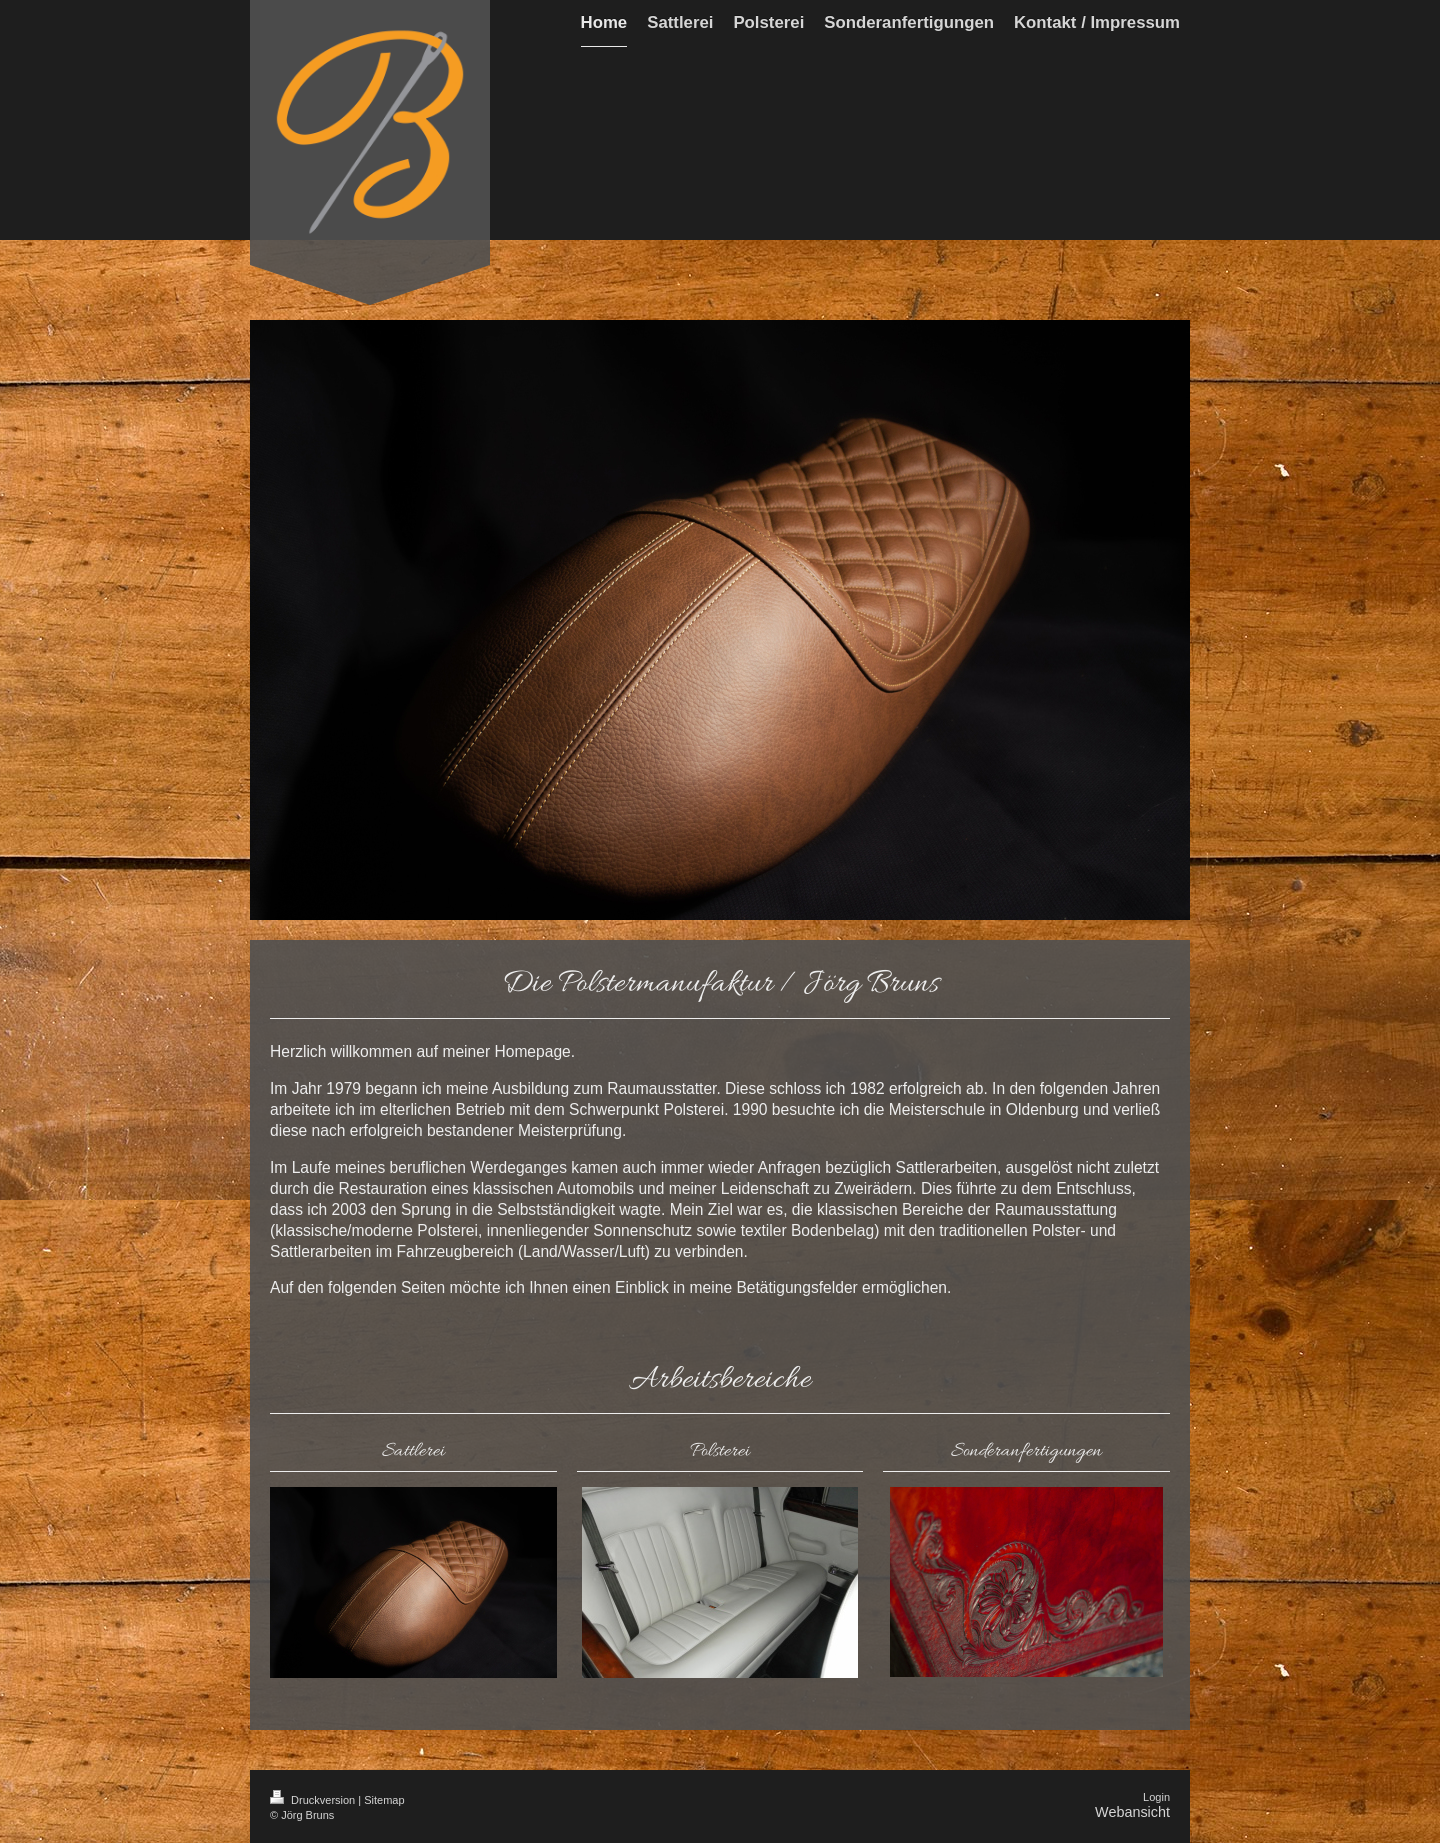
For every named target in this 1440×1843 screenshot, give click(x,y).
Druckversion (314, 1800)
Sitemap (384, 1800)
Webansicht (1132, 1812)
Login (1156, 1797)
